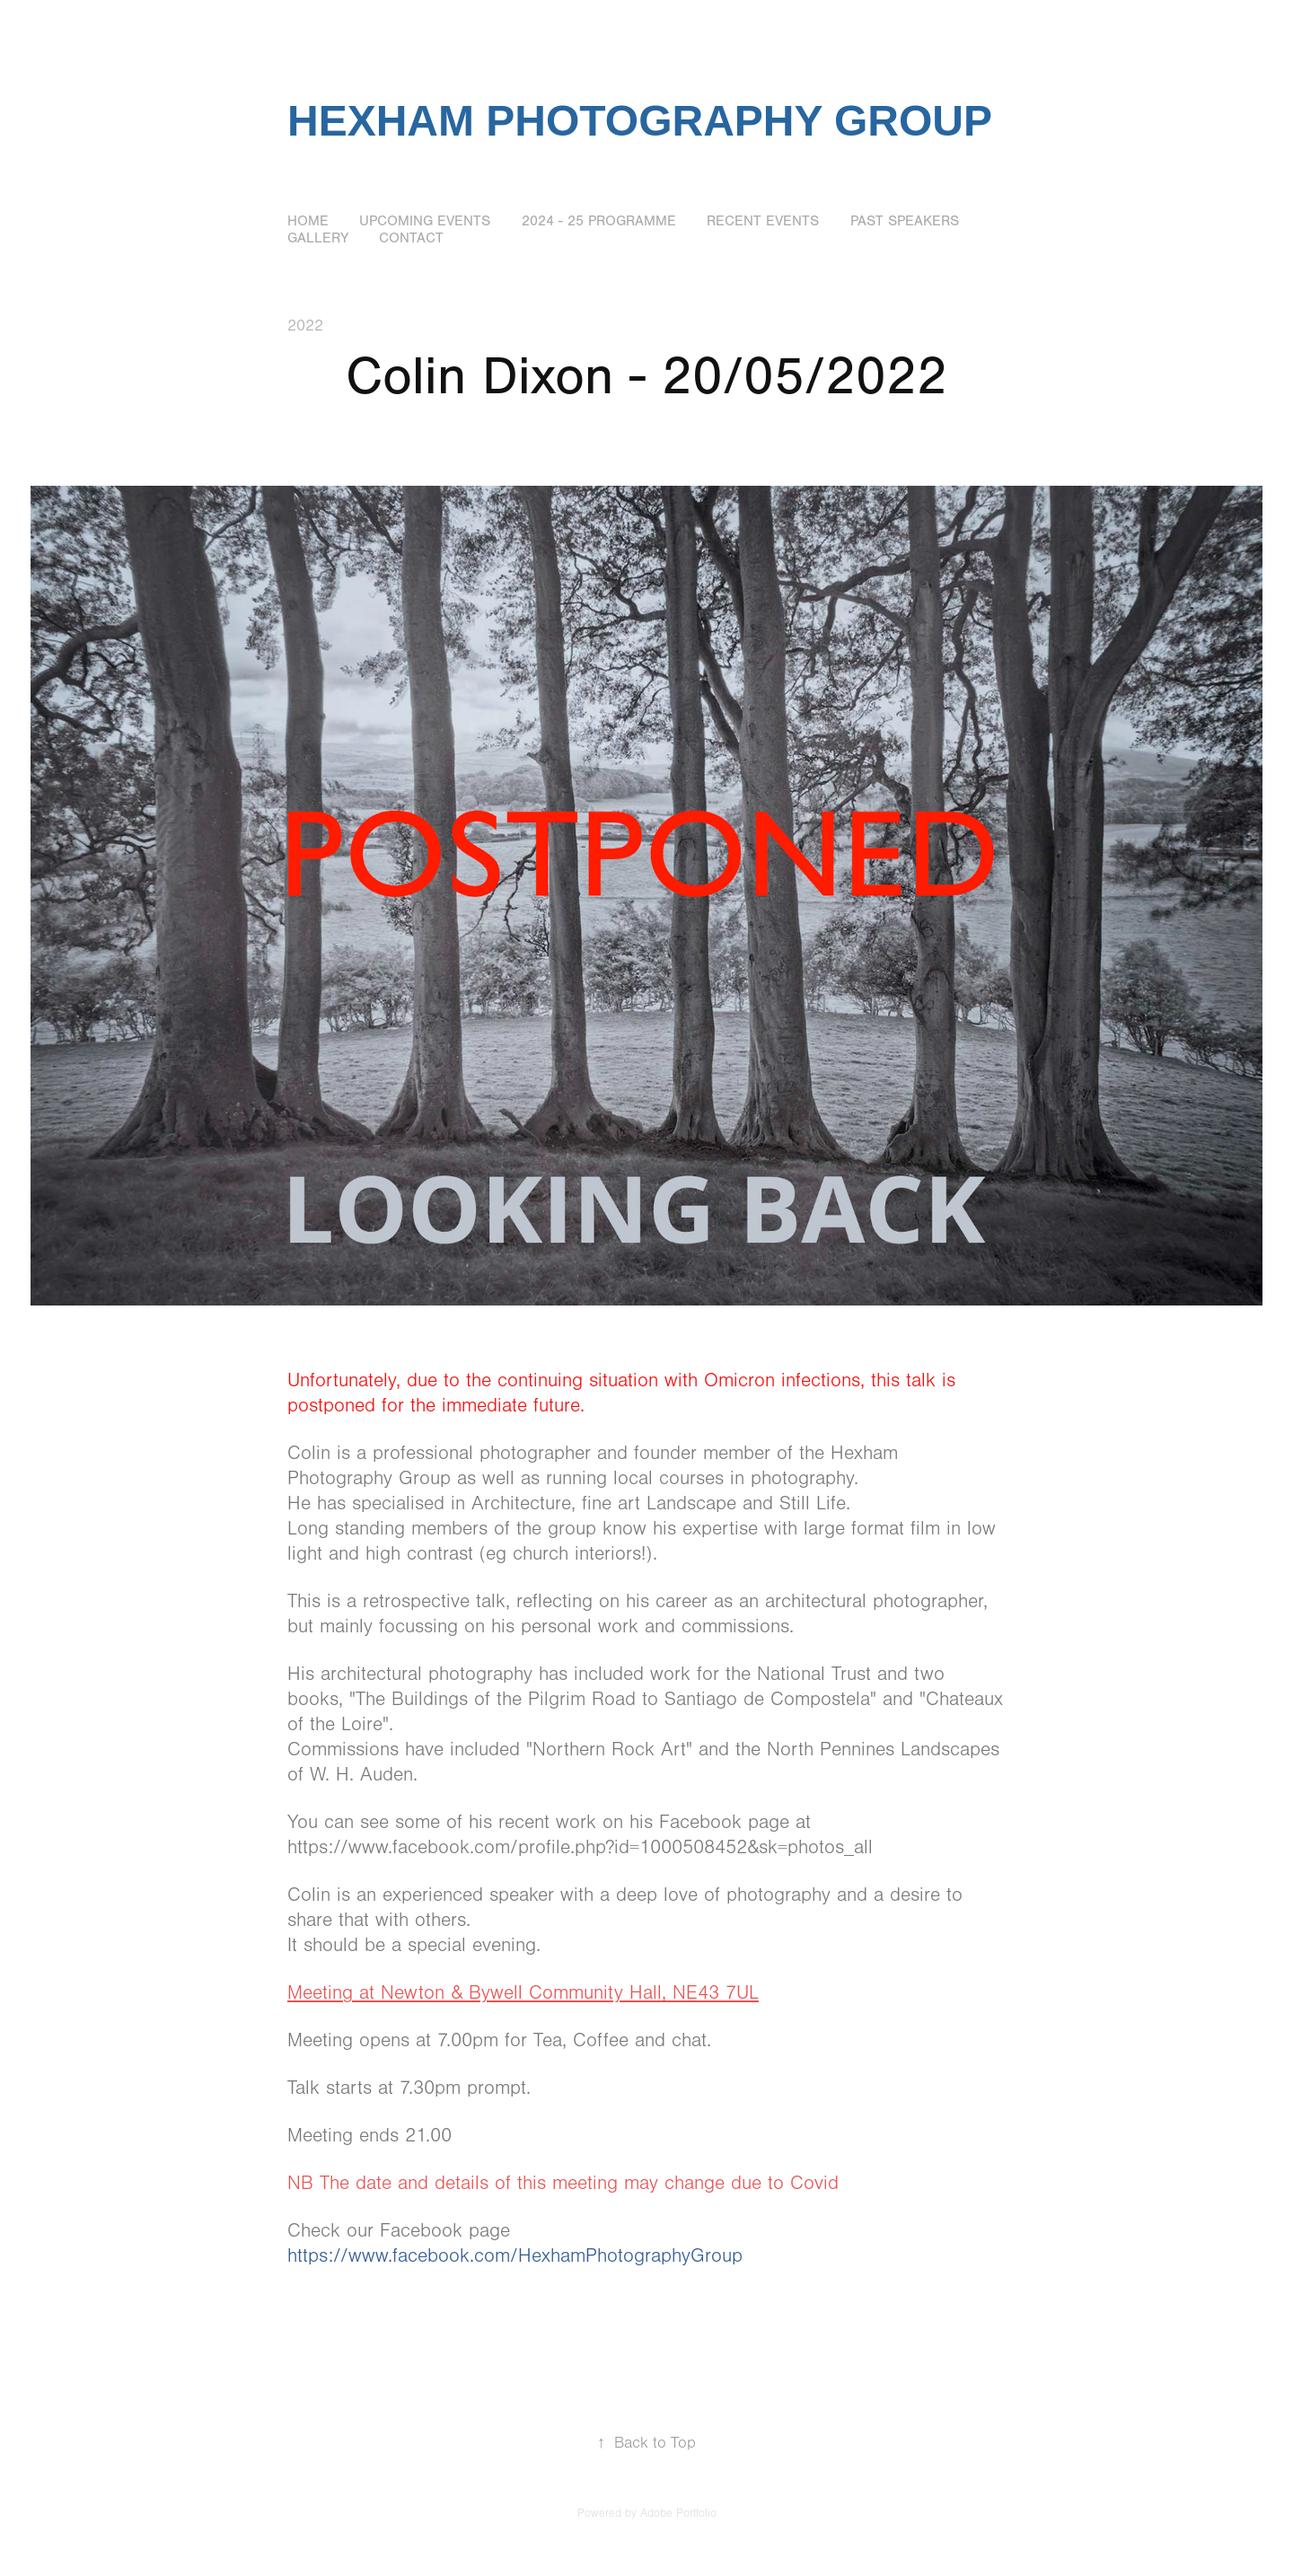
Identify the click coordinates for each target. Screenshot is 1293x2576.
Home (308, 221)
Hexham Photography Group (639, 121)
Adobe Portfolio (678, 2513)
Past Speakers (904, 221)
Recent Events (763, 221)
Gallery (317, 238)
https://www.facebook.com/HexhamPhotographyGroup (515, 2256)
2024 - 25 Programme (599, 221)
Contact (411, 238)
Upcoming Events (424, 221)
